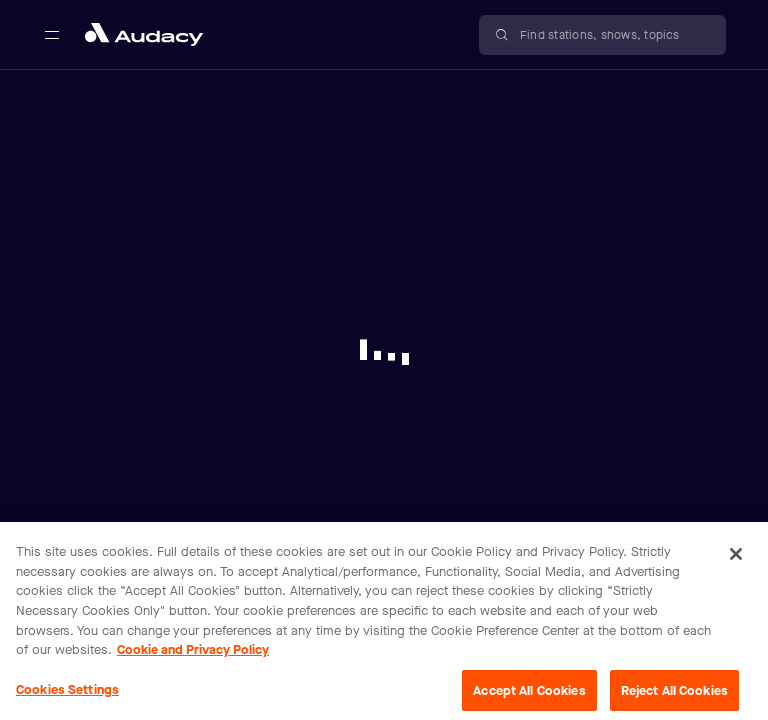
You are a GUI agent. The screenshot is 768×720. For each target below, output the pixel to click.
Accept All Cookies (529, 694)
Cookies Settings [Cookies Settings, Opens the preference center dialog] (67, 693)
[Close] (736, 559)
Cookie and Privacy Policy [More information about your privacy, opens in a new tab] (193, 653)
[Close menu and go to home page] (144, 34)
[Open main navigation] (52, 35)
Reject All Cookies (674, 694)
